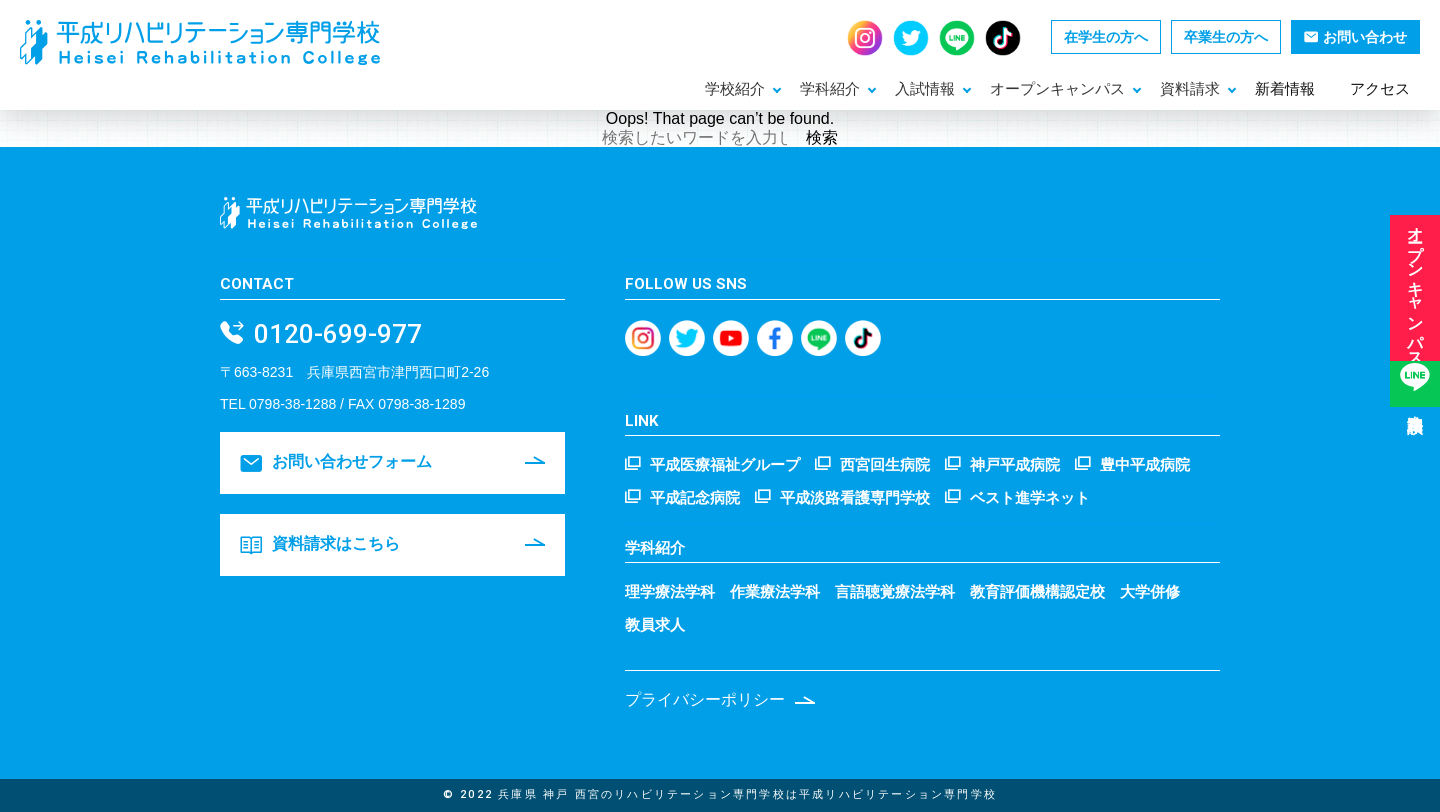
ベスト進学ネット (1030, 496)
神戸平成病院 (1015, 463)
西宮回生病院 (885, 463)
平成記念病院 (695, 496)
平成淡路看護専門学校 (855, 496)
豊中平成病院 (1145, 463)
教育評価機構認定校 (1037, 591)
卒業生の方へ (1226, 37)
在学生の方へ (1106, 37)
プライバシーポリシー (705, 699)
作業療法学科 (775, 591)
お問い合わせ (1355, 37)
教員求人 (655, 624)
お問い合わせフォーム (336, 463)
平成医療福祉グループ (725, 463)
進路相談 (1415, 411)
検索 (822, 137)
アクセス (1380, 88)
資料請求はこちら (320, 545)
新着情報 (1285, 88)
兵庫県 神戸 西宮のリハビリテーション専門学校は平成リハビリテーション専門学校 (747, 794)
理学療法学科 (670, 591)
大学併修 (1150, 591)
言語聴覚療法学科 (895, 591)
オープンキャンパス (1415, 297)
